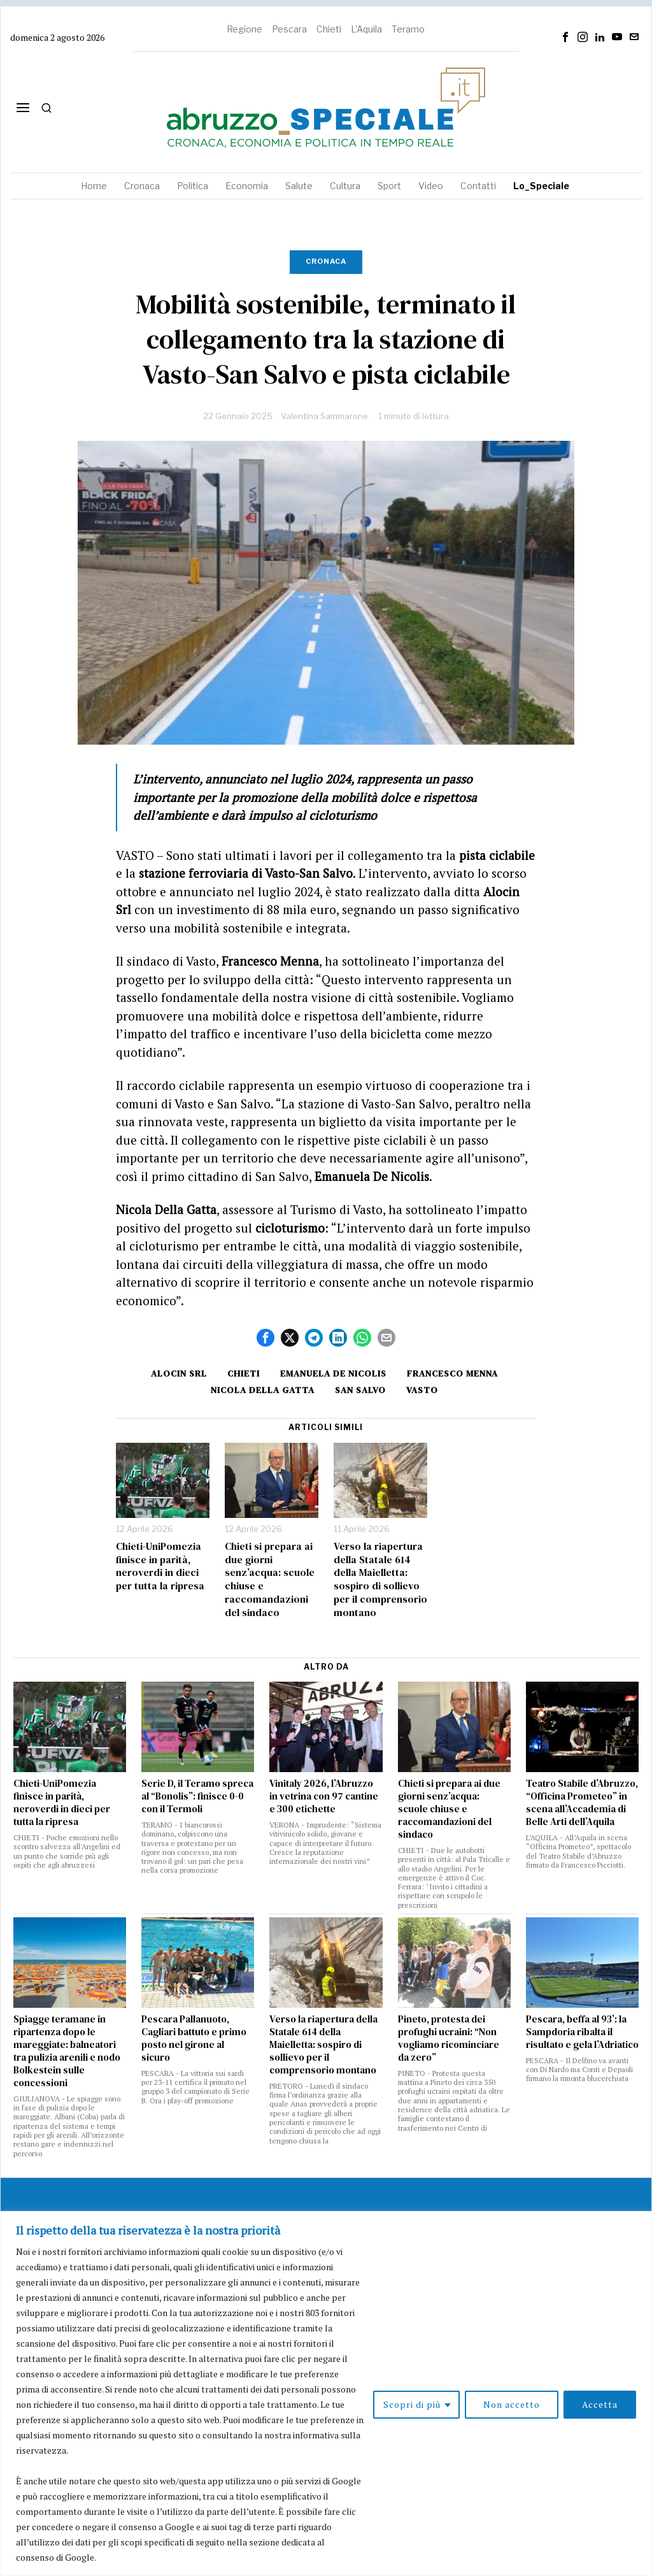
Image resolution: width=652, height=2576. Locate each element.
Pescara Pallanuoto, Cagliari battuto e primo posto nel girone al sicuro (193, 2038)
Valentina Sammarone (324, 416)
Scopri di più (412, 2404)
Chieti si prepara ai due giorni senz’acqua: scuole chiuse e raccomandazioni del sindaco (270, 1579)
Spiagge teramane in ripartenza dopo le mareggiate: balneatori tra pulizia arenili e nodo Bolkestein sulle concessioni (66, 2051)
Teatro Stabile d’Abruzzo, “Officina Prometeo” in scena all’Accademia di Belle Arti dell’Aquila (582, 1802)
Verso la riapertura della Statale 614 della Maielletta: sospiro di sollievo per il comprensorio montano (380, 1579)
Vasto (422, 1390)
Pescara (289, 29)
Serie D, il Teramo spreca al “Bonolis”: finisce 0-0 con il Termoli (197, 1796)
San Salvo (360, 1390)
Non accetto (511, 2404)
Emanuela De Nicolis (333, 1373)
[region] (326, 2393)
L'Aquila (366, 29)
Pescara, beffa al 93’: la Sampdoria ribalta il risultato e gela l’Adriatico (582, 2032)
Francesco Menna (452, 1373)
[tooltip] (565, 37)
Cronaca (326, 261)
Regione (244, 29)
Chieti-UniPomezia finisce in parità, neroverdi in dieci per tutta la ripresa (160, 1566)
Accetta (600, 2404)
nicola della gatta (263, 1390)
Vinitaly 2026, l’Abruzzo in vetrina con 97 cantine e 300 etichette (323, 1796)
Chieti (329, 29)
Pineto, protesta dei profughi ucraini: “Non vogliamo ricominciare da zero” (448, 2038)
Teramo (408, 29)
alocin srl (179, 1373)
